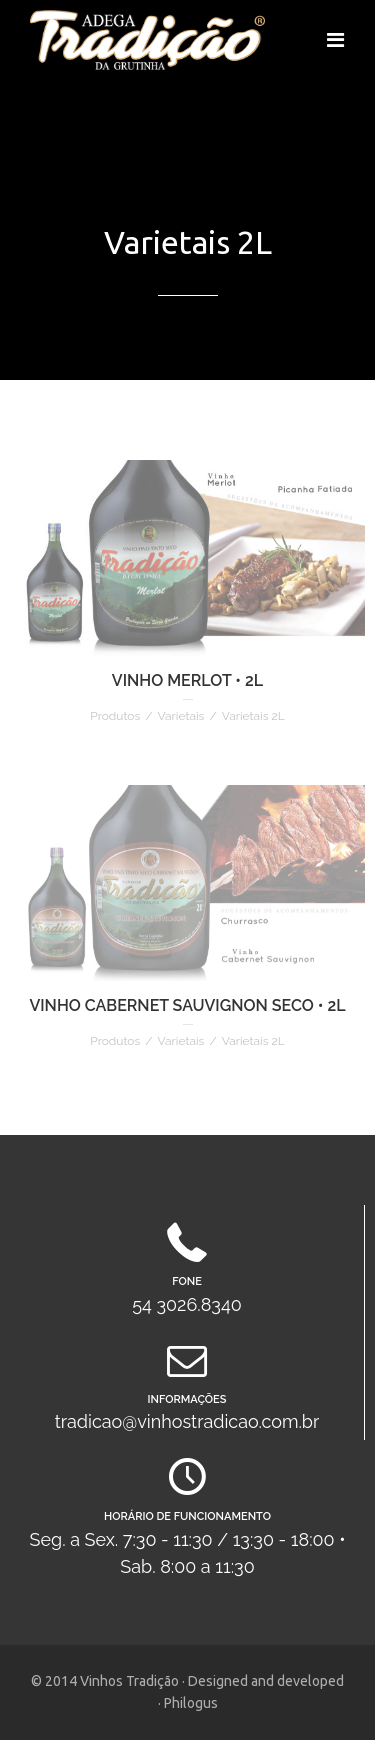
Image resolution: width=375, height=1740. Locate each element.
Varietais (181, 716)
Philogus (191, 1703)
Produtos (115, 716)
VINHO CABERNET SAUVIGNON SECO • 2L (187, 1005)
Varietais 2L (253, 716)
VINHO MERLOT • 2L (187, 680)
